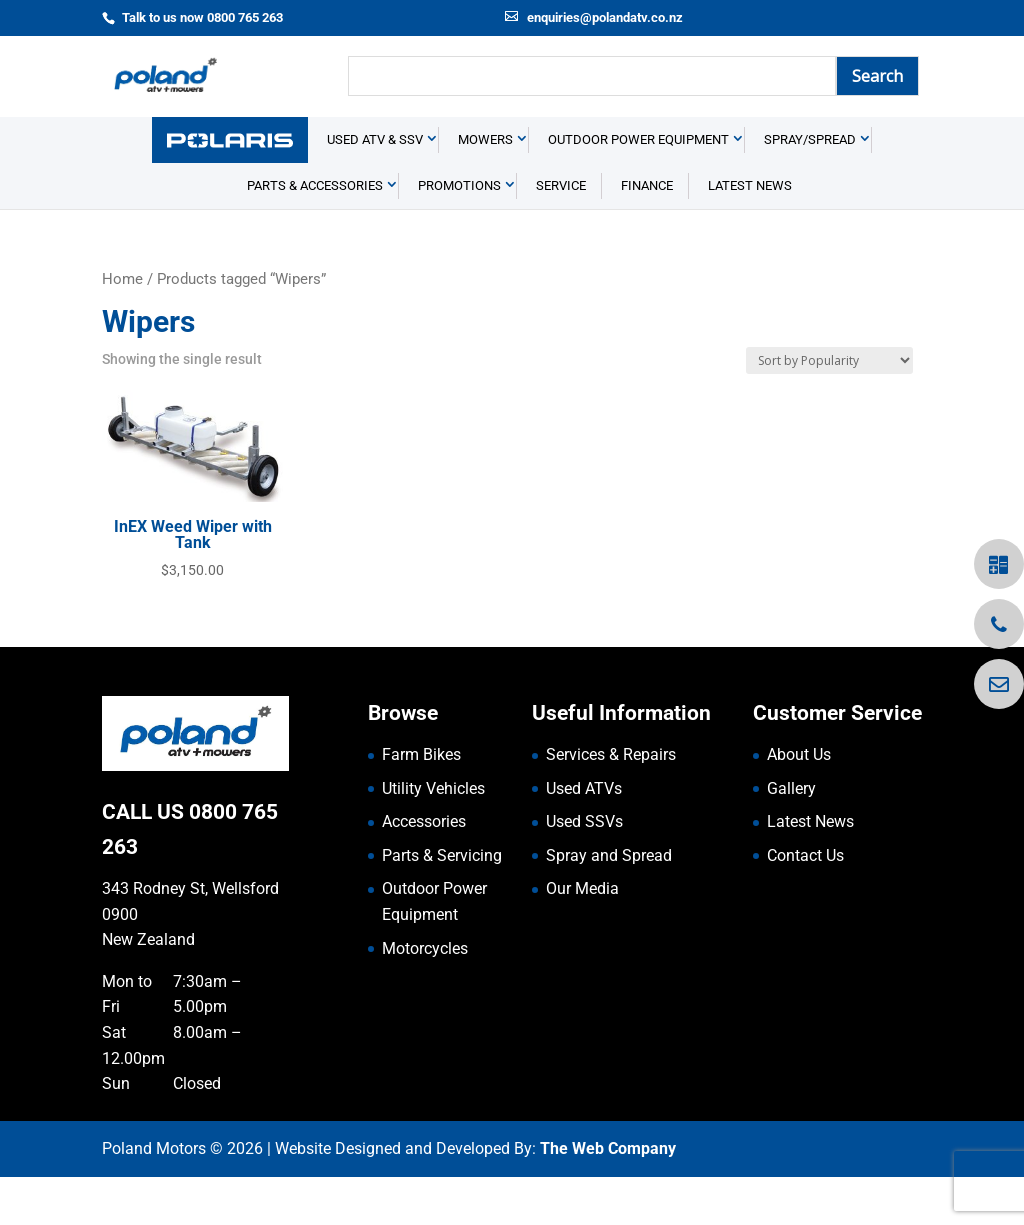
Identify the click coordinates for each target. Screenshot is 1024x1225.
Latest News (750, 233)
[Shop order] (829, 408)
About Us (799, 802)
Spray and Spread (609, 902)
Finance (647, 233)
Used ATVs (584, 835)
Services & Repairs (611, 802)
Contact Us (805, 902)
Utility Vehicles (433, 835)
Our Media (582, 936)
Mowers (485, 187)
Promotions (459, 233)
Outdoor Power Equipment (638, 187)
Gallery (791, 835)
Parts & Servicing (442, 902)
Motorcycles (425, 995)
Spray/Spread (810, 187)
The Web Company (608, 1196)
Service (561, 233)
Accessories (424, 869)
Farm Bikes (421, 802)
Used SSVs (584, 869)
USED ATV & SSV (375, 187)
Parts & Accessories (315, 233)
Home (122, 327)
